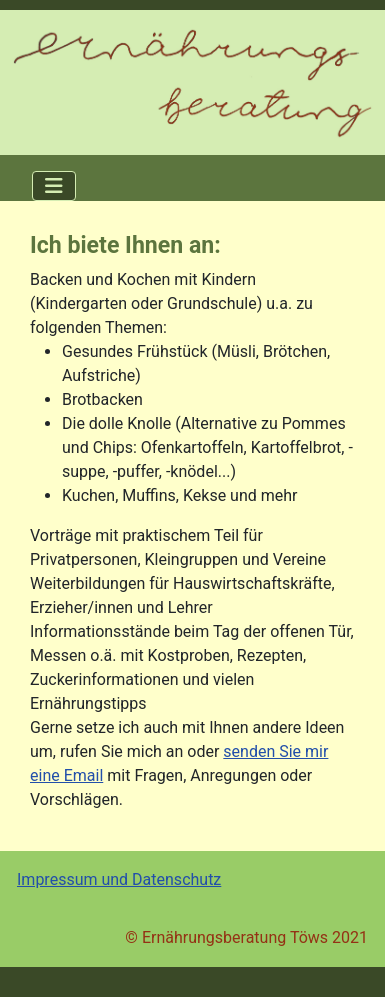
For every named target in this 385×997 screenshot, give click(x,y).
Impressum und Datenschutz (119, 879)
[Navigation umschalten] (54, 186)
